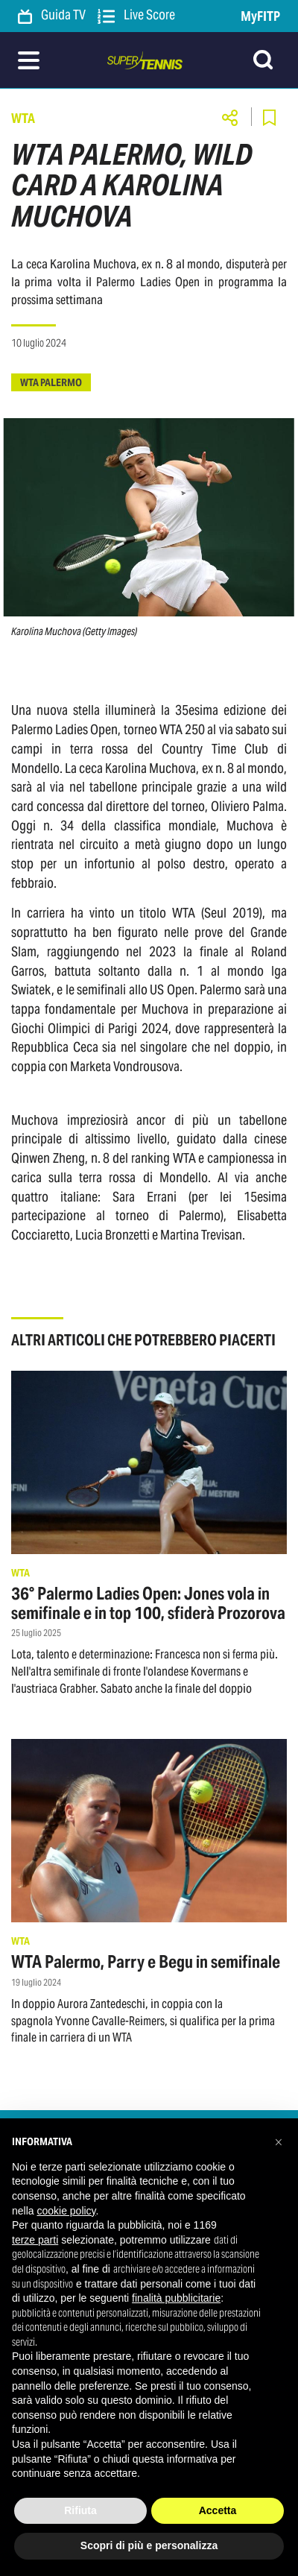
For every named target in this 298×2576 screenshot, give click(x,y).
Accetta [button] (218, 2510)
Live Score (136, 15)
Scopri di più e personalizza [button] (149, 2545)
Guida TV (52, 15)
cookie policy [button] (66, 2211)
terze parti (35, 2240)
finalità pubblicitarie (176, 2298)
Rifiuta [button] (80, 2510)
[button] (279, 2142)
